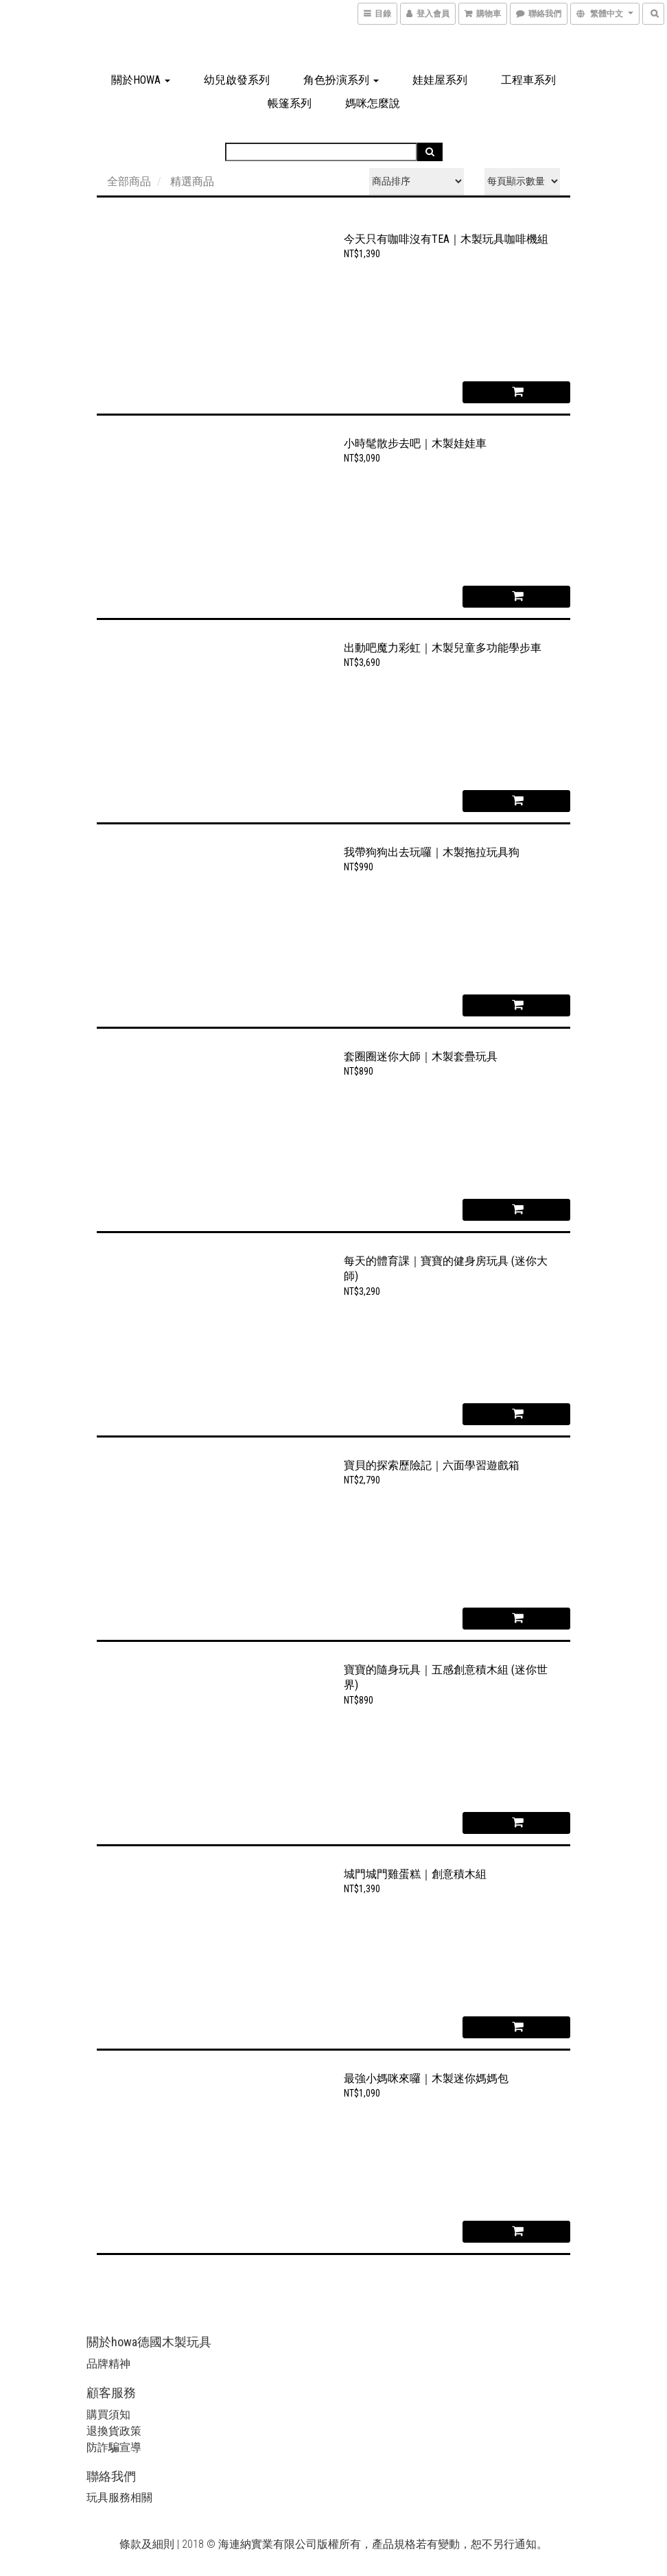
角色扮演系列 (341, 79)
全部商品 (129, 181)
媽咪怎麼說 (372, 103)
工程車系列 (528, 79)
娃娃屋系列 (439, 79)
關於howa (140, 79)
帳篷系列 (290, 103)
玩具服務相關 (119, 2497)
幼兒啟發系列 (237, 79)
